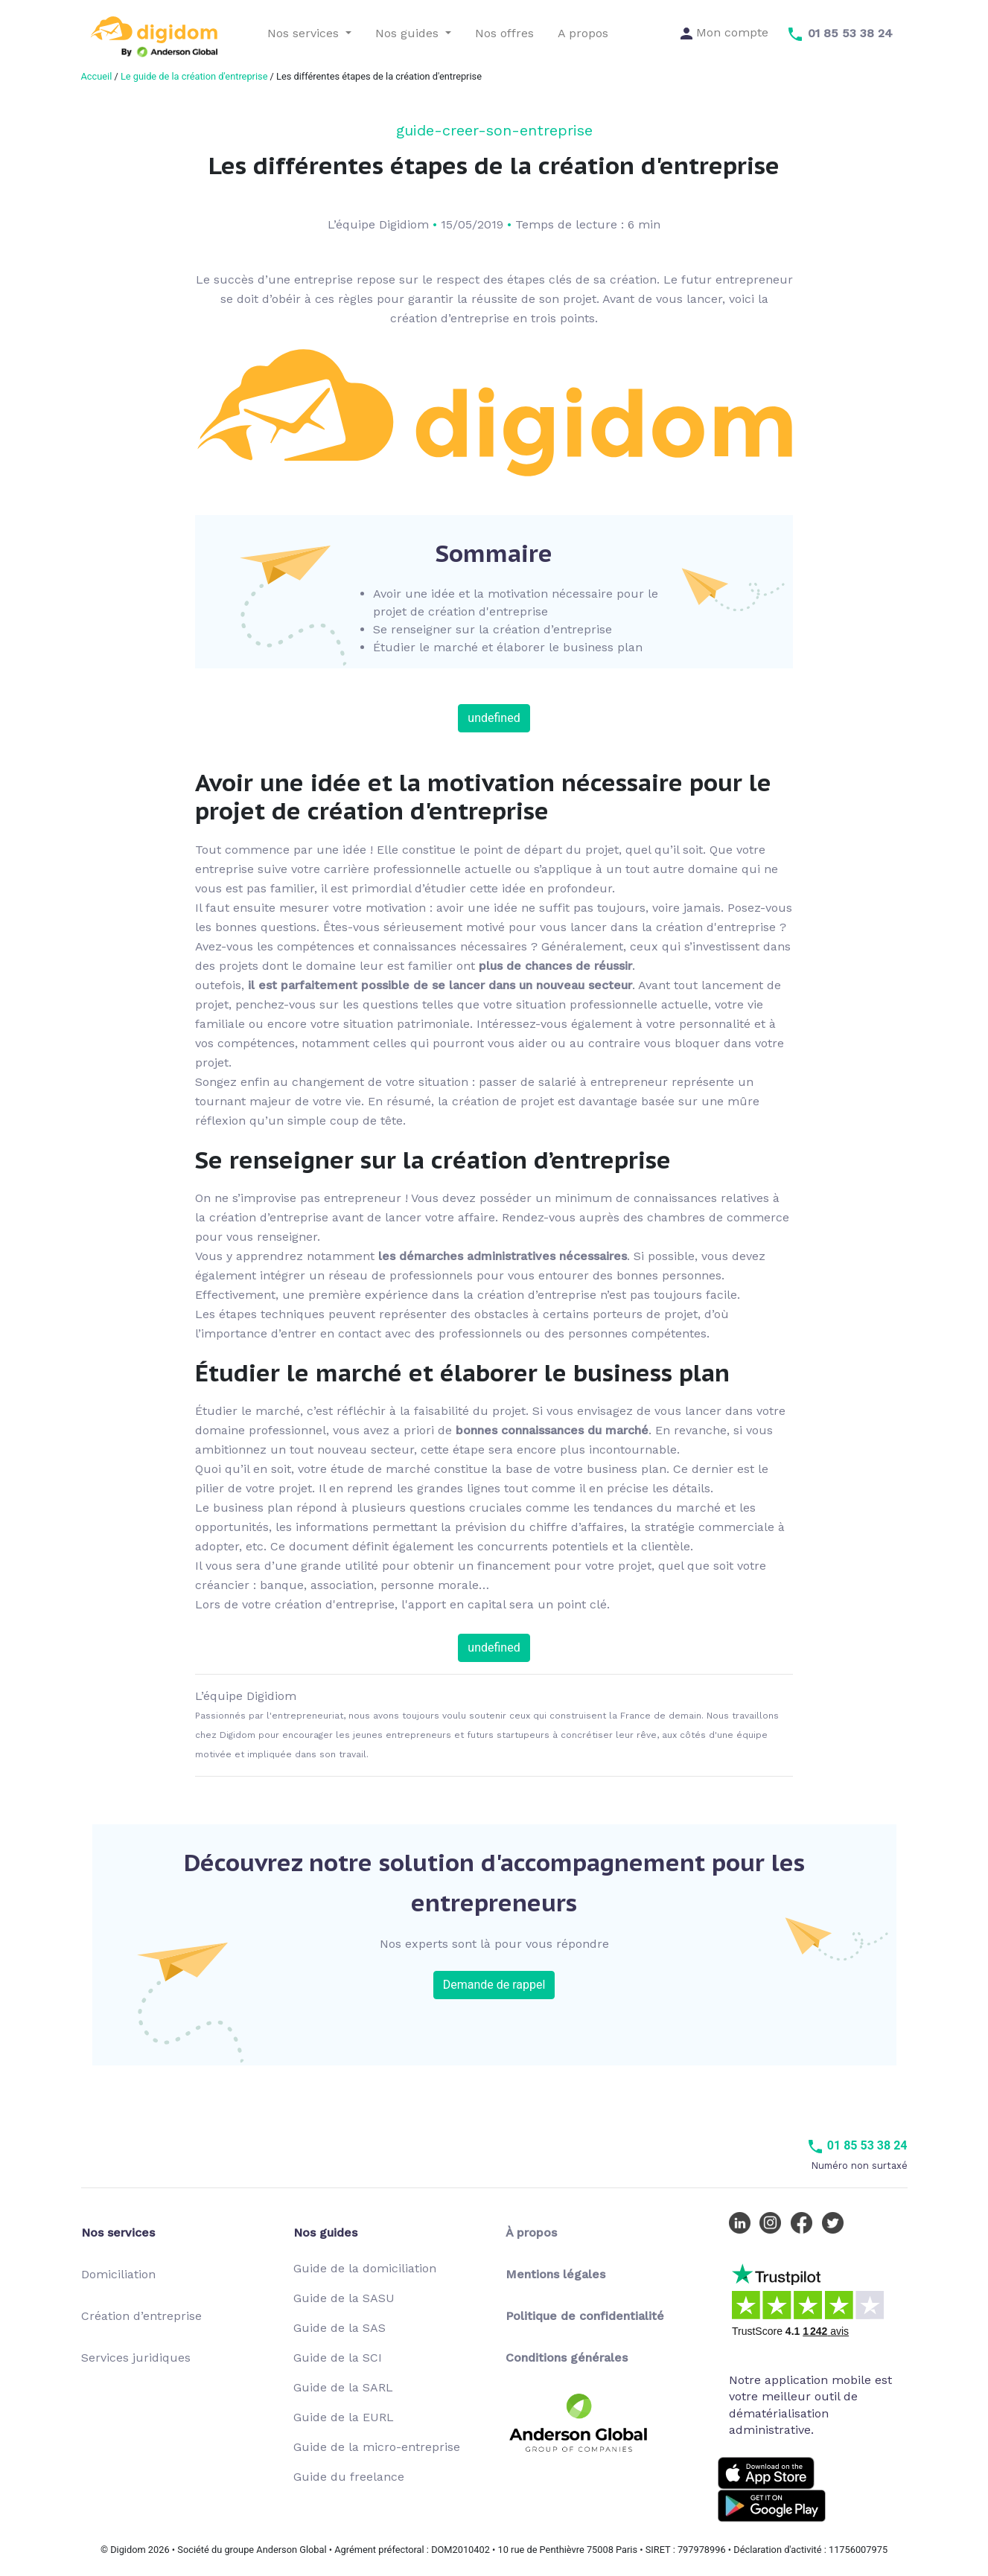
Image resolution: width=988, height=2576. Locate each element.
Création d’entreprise (141, 2316)
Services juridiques (136, 2357)
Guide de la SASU (344, 2298)
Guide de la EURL (343, 2417)
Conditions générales (567, 2357)
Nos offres (504, 33)
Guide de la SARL (343, 2387)
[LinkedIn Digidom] (743, 2222)
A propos (583, 33)
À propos (531, 2232)
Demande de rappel (494, 1985)
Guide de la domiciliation (364, 2268)
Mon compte (724, 32)
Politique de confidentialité (585, 2316)
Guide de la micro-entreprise (376, 2447)
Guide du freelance (348, 2477)
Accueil (96, 76)
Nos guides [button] (408, 33)
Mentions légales (555, 2274)
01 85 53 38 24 (857, 2145)
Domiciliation (118, 2274)
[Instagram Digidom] (773, 2222)
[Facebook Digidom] (805, 2222)
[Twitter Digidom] (836, 2222)
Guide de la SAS (339, 2328)
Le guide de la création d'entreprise (194, 76)
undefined (494, 718)
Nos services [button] (304, 33)
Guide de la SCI (337, 2357)
